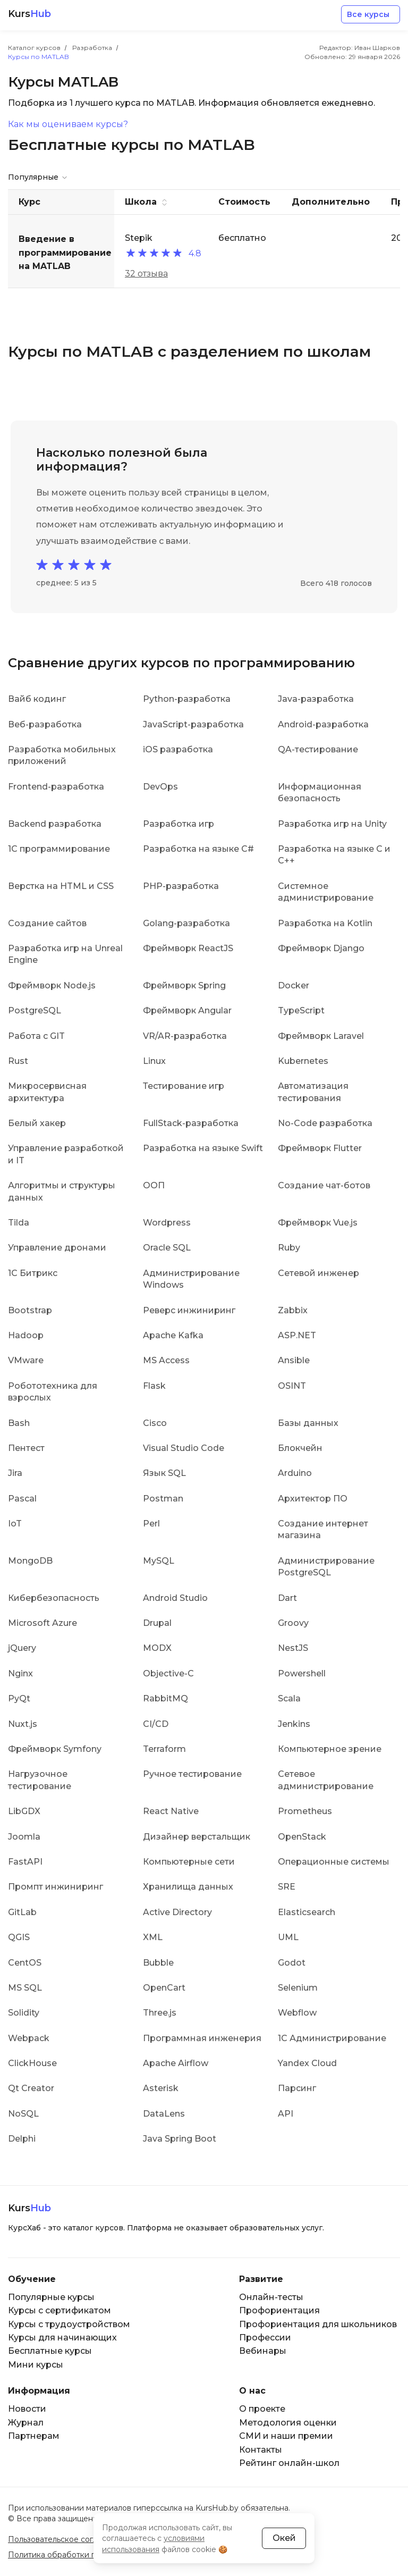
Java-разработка (316, 699)
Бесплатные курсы (50, 2351)
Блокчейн (300, 1448)
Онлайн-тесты (271, 2297)
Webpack (28, 2038)
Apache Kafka (173, 1335)
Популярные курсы (51, 2297)
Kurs (29, 14)
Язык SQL (164, 1473)
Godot (291, 1963)
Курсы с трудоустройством (69, 2324)
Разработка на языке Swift (203, 1148)
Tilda (18, 1223)
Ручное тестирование (192, 1774)
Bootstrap (30, 1310)
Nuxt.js (22, 1724)
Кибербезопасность (53, 1598)
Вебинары (262, 2351)
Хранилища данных (188, 1887)
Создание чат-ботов (324, 1185)
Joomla (24, 1837)
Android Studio (175, 1598)
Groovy (293, 1623)
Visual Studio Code (183, 1448)
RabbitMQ (165, 1698)
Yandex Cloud (307, 2063)
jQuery (22, 1648)
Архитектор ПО (312, 1498)
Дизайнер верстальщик (196, 1837)
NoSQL (23, 2114)
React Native (171, 1811)
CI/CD (155, 1724)
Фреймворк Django (321, 948)
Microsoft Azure (42, 1623)
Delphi (22, 2139)
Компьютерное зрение (329, 1749)
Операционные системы (333, 1862)
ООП (154, 1185)
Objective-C (168, 1673)
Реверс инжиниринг (189, 1310)
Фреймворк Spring (184, 985)
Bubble (158, 1963)
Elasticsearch (306, 1912)
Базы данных (308, 1423)
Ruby (289, 1248)
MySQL (158, 1561)
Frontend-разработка (56, 787)
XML (153, 1937)
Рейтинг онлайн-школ (289, 2463)
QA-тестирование (318, 749)
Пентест (26, 1448)
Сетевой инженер (318, 1273)
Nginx (20, 1673)
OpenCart (164, 1988)
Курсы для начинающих (62, 2337)
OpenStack (302, 1837)
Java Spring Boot (179, 2139)
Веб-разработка (45, 724)
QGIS (19, 1937)
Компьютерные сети (189, 1862)
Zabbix (293, 1310)
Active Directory (177, 1912)
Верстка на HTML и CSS (61, 886)
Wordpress (167, 1223)
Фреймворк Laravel (321, 1036)
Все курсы (368, 14)
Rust (18, 1061)
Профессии (265, 2337)
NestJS (293, 1648)
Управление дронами (57, 1248)
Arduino (295, 1473)
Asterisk (160, 2088)
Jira (15, 1473)
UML (288, 1937)
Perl (151, 1523)
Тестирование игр (183, 1086)
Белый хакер (37, 1123)
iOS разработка (178, 749)
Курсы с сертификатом (59, 2310)
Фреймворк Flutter (320, 1148)
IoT (15, 1523)
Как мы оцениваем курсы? (68, 124)
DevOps (160, 787)
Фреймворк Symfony (54, 1749)
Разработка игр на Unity (332, 824)
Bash (19, 1423)
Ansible (294, 1360)
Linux (154, 1061)
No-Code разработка (325, 1123)
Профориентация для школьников (318, 2324)
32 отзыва (146, 273)
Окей (284, 2538)
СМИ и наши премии (286, 2436)
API (285, 2114)
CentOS (24, 1963)
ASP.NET (297, 1335)
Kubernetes (303, 1061)
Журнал (26, 2423)
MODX (157, 1648)
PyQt (19, 1698)
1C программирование (59, 849)
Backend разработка (54, 824)
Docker (293, 985)
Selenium (298, 1988)
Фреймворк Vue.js (318, 1223)
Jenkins (294, 1724)
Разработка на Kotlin (325, 923)
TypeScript (301, 1010)
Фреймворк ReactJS (188, 948)
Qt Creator (31, 2088)
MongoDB (30, 1561)
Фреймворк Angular (187, 1010)
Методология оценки (288, 2423)
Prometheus (305, 1811)
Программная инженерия (202, 2038)
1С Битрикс (32, 1273)
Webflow (297, 2013)
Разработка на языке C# (198, 849)
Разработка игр (178, 824)
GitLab (22, 1912)
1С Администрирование (332, 2038)
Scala (289, 1698)
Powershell (302, 1673)
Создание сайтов (47, 923)
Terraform (164, 1749)
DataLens (164, 2114)
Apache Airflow (175, 2063)
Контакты (260, 2450)
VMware (26, 1360)
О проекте (262, 2409)
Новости (27, 2409)
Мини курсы (35, 2365)
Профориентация (279, 2310)
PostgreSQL (34, 1010)
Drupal (157, 1623)
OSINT (292, 1386)
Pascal (22, 1498)
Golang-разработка (186, 923)
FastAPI (25, 1862)
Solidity (23, 2013)
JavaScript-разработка (193, 724)
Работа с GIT (36, 1036)
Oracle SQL (167, 1248)
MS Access (166, 1360)
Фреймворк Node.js (52, 985)
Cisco (155, 1423)
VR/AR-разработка (185, 1036)
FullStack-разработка (191, 1123)
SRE (286, 1887)
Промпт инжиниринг (55, 1887)
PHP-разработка (181, 886)
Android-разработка (323, 724)
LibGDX (24, 1811)
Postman (163, 1498)
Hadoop (26, 1335)
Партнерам (34, 2436)
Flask (154, 1386)
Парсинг (297, 2088)
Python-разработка (187, 699)
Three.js (159, 2013)
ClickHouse (32, 2063)
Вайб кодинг (37, 699)
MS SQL (25, 1988)
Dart (287, 1598)
